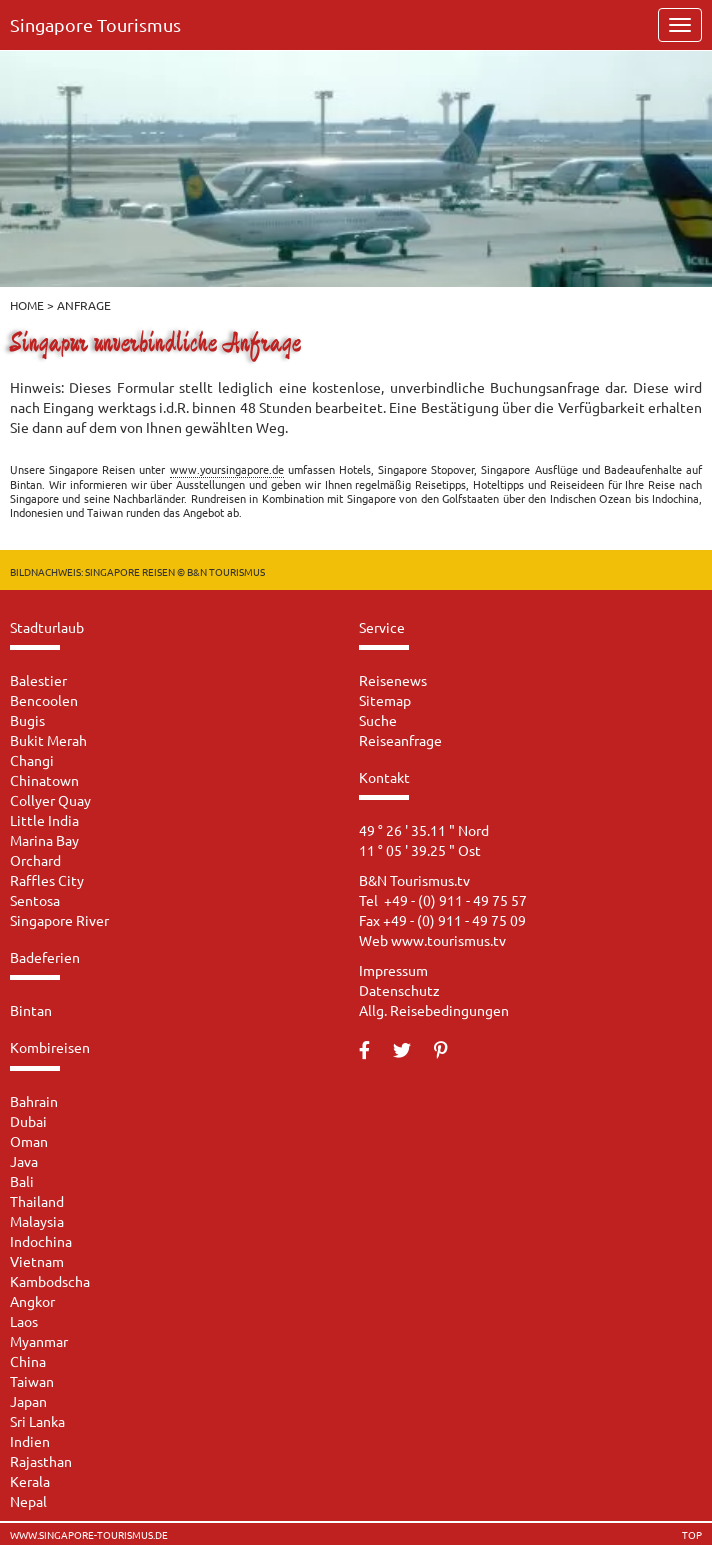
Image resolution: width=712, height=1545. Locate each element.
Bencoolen (44, 700)
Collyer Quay (50, 800)
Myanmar (39, 1341)
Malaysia (37, 1221)
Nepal (28, 1501)
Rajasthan (41, 1461)
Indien (30, 1441)
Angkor (32, 1301)
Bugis (27, 720)
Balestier (38, 680)
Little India (44, 820)
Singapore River (59, 920)
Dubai (28, 1121)
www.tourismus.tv (448, 940)
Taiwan (32, 1381)
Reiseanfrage (400, 740)
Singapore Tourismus (95, 24)
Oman (29, 1141)
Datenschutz (399, 990)
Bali (22, 1181)
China (28, 1361)
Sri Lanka (37, 1421)
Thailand (37, 1201)
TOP (692, 1535)
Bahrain (34, 1101)
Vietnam (37, 1261)
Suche (378, 720)
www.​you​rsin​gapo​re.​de (227, 469)
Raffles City (47, 880)
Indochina (41, 1241)
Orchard (35, 860)
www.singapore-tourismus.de (89, 1535)
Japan (28, 1401)
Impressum (393, 970)
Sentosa (35, 900)
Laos (24, 1321)
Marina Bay (44, 840)
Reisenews (393, 680)
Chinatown (44, 780)
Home (27, 305)
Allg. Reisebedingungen (434, 1010)
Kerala (30, 1481)
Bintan (31, 1010)
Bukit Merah (48, 740)
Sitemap (385, 700)
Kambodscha (50, 1281)
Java (24, 1161)
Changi (32, 760)
